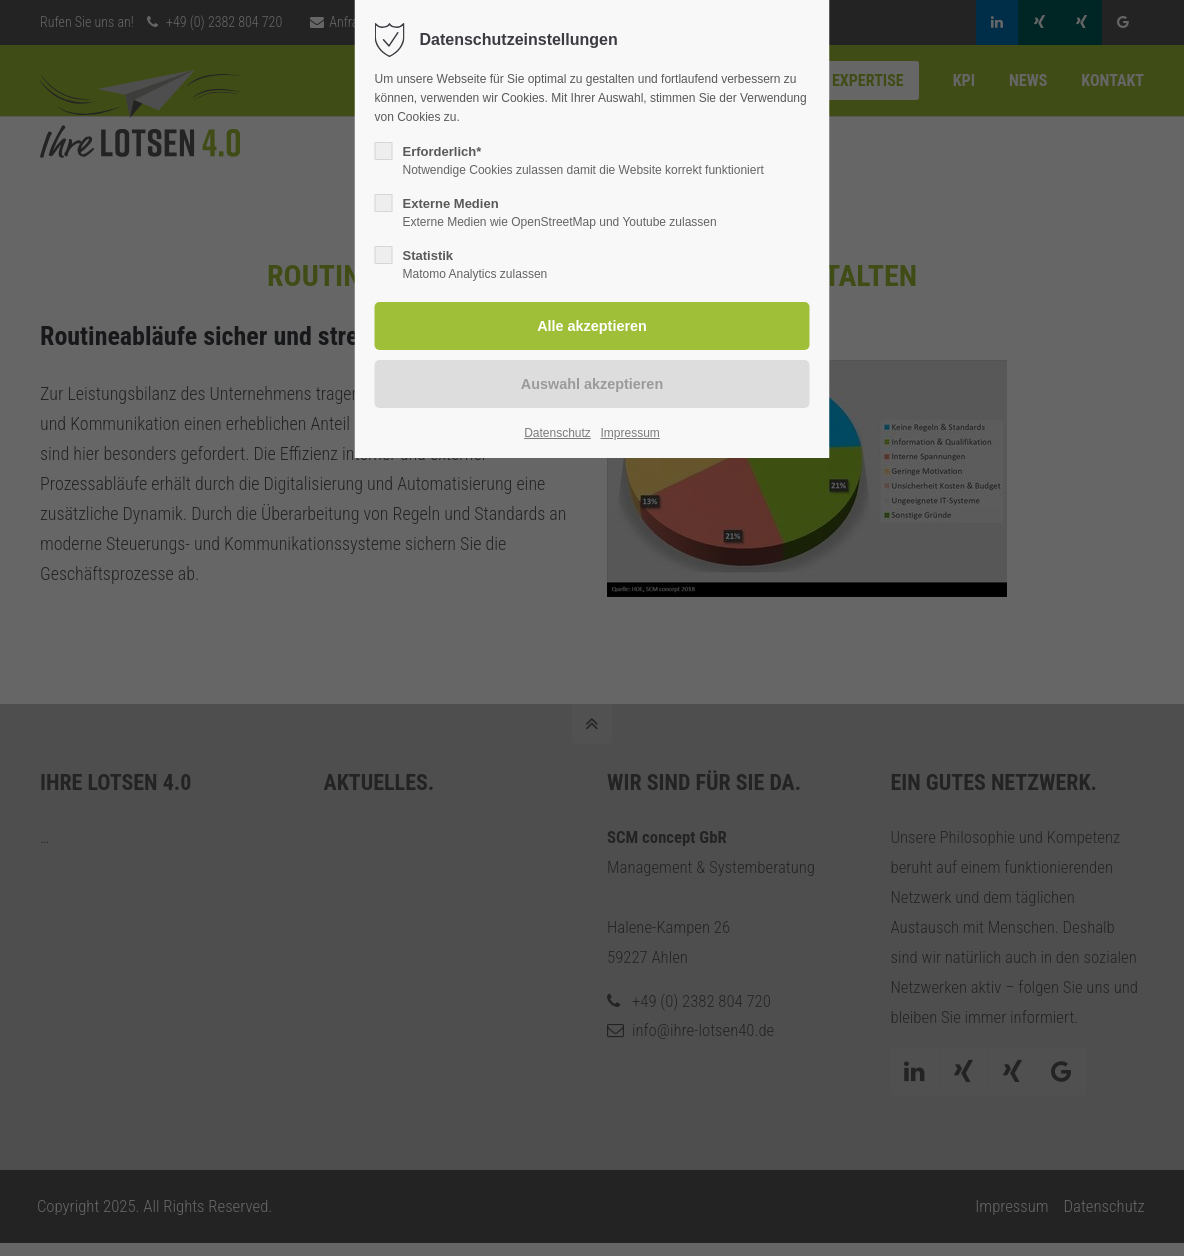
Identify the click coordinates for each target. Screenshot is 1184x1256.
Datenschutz (557, 433)
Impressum (629, 433)
